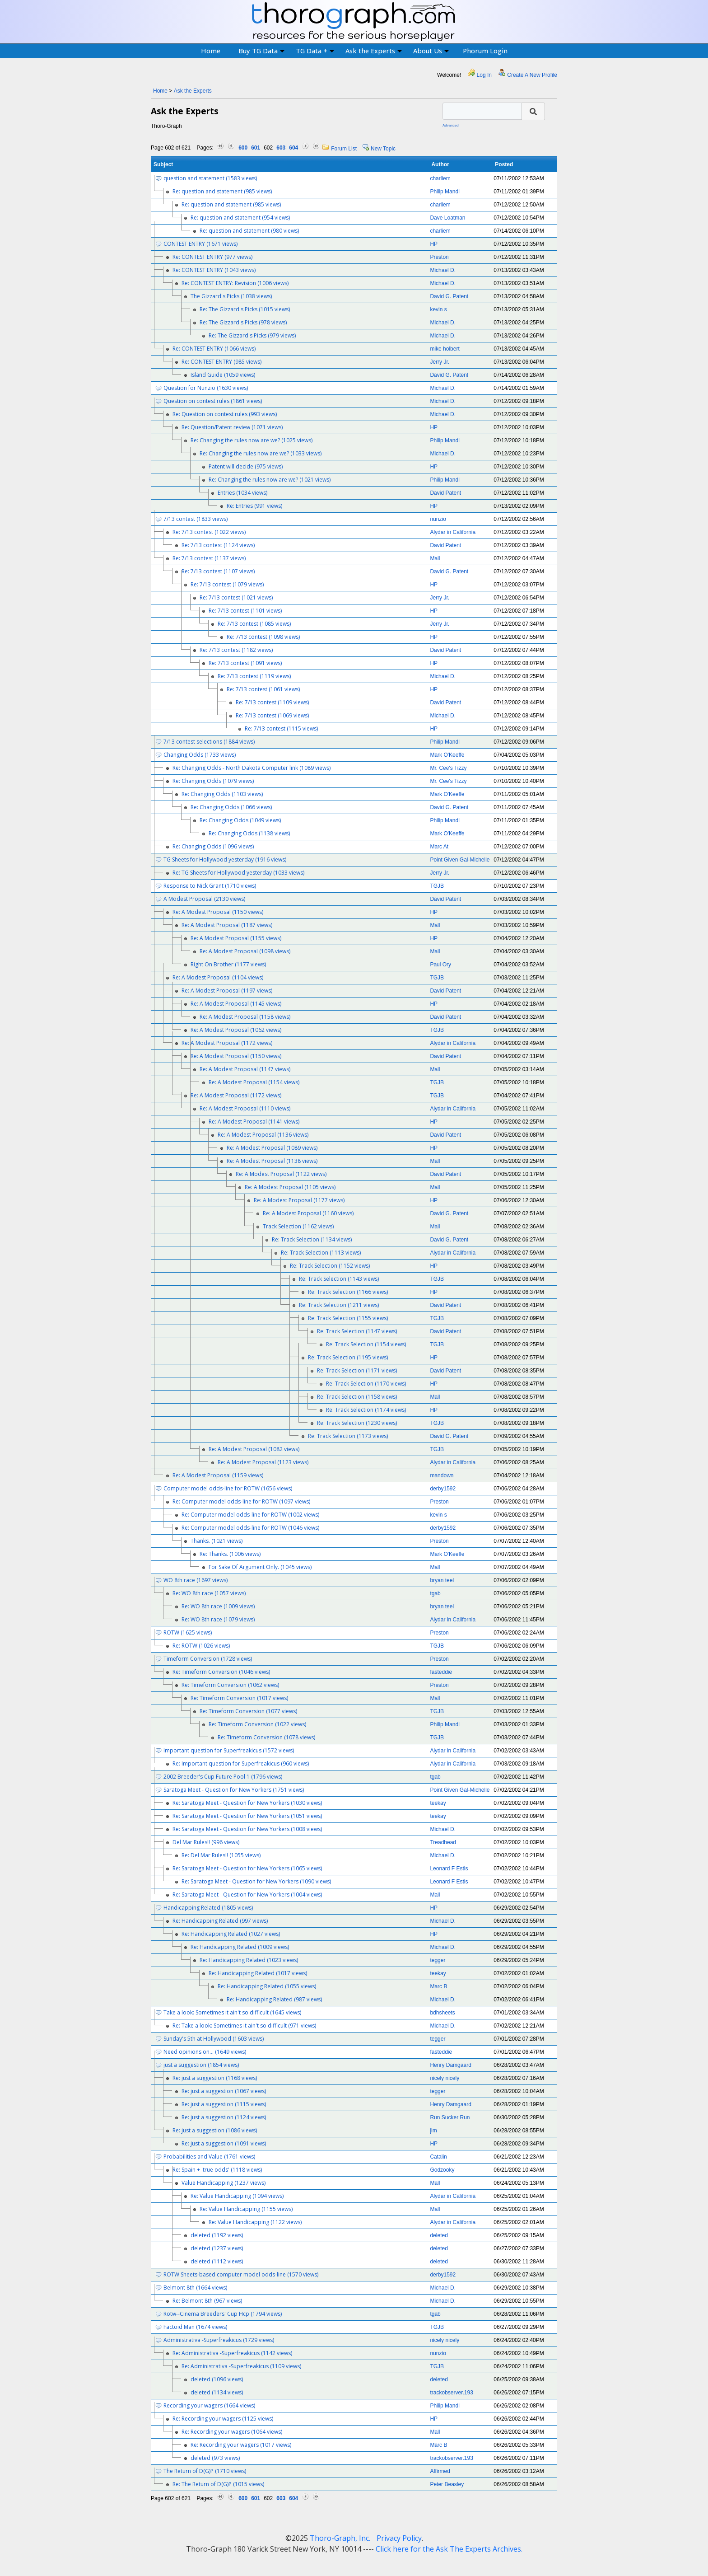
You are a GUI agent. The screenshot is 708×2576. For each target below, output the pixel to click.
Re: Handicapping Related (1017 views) (258, 1973)
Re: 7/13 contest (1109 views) (272, 702)
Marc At (439, 846)
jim (433, 2130)
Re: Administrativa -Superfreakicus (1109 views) (241, 2366)
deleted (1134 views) (217, 2392)
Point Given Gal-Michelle (459, 860)
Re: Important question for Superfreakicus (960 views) (240, 1763)
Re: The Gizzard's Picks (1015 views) (245, 309)
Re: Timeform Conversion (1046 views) (221, 1672)
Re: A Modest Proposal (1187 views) (227, 925)
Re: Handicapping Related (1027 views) (231, 1934)
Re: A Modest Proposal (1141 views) (254, 1121)
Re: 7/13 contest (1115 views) (281, 728)
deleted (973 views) (215, 2458)
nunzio (438, 519)
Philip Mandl (444, 191)
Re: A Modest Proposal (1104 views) (217, 977)
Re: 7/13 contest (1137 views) (209, 558)
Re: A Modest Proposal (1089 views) (272, 1148)
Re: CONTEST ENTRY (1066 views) (214, 348)
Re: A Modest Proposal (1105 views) (290, 1187)
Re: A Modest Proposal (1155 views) (236, 938)
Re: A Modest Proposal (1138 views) (272, 1161)
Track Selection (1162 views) (298, 1226)
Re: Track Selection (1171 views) (357, 1370)
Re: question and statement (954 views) (240, 217)
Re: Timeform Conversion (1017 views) (239, 1698)
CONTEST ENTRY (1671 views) (200, 244)
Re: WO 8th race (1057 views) (209, 1593)
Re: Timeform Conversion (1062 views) (230, 1685)
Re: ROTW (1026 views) (201, 1645)
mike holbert (444, 349)
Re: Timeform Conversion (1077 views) (248, 1711)
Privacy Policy (399, 2538)
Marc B (438, 1986)
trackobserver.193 (451, 2392)
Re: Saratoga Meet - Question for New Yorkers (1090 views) (256, 1881)
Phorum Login (485, 50)
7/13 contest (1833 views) (195, 519)
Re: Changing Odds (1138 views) (249, 833)
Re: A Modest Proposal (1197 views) (227, 990)
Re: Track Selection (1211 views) (339, 1305)
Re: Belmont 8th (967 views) (207, 2300)
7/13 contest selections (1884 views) (209, 741)
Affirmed (440, 2471)
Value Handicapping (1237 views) (224, 2183)
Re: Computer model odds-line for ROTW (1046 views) (250, 1528)
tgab (435, 1593)
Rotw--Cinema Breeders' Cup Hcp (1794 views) (222, 2314)
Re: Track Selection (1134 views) (312, 1239)
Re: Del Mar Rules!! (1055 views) (221, 1855)
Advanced (450, 125)
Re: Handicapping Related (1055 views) (267, 1986)
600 (242, 148)
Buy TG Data (261, 50)
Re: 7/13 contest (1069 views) (272, 715)
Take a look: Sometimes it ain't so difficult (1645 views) (232, 2012)
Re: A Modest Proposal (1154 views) (254, 1082)
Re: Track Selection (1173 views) (348, 1436)
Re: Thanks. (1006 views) (230, 1554)
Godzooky (442, 2170)
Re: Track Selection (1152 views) (330, 1265)
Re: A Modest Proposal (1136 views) (263, 1134)
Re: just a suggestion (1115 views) (224, 2104)
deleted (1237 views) (217, 2248)
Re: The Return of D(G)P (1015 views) (218, 2484)
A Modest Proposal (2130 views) (204, 899)
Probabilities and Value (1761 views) (209, 2156)
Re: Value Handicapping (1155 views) (246, 2209)
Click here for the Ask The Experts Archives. (449, 2549)
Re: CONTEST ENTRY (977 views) (212, 257)
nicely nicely (444, 2078)
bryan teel (442, 1580)
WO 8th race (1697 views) (195, 1580)
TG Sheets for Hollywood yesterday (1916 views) (224, 859)
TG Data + (315, 50)
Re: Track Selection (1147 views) (357, 1331)
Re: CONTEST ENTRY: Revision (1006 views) (235, 283)
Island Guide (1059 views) (223, 375)
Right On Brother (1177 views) (228, 964)
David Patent (445, 493)
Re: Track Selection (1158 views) (357, 1396)
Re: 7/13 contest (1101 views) (245, 610)
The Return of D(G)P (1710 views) (204, 2471)
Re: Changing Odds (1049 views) (240, 820)
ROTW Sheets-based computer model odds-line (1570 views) (240, 2274)
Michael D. (443, 270)
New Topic (383, 148)
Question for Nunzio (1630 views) (205, 388)
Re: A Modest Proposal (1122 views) (281, 1174)
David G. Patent (449, 296)
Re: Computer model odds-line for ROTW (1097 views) (241, 1501)
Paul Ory (440, 964)
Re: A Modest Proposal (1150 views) (217, 912)
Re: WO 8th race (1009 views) (218, 1606)
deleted (438, 2235)
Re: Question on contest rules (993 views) (224, 414)
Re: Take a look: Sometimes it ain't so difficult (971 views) (244, 2025)
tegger (437, 1960)
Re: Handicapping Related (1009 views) (240, 1947)
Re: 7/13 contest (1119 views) (254, 676)
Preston (439, 257)
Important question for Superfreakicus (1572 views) (228, 1750)
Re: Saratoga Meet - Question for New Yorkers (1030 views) (247, 1803)
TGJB (437, 886)
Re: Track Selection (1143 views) (339, 1279)
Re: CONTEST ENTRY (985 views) (221, 361)
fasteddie (441, 1672)
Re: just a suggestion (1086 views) (214, 2130)
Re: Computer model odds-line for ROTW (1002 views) (250, 1514)
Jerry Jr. (439, 362)
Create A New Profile (532, 75)
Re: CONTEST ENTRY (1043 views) (214, 270)
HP (434, 244)
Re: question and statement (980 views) (249, 230)
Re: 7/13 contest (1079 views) (227, 584)
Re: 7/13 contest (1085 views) (254, 624)
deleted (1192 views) (217, 2235)
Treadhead (443, 1842)
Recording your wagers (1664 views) (209, 2405)
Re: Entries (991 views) (254, 506)
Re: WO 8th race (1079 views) (218, 1619)
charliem (440, 178)
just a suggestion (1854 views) (201, 2065)
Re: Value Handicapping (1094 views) (237, 2196)
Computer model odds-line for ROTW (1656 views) (227, 1488)
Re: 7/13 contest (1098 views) (263, 637)
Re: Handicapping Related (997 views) (220, 1921)
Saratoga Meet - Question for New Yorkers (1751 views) (233, 1790)
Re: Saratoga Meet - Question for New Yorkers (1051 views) (247, 1816)
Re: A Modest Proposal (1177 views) (299, 1200)
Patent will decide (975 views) (246, 466)
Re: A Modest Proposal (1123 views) (263, 1462)
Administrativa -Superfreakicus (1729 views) (218, 2340)
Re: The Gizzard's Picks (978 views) (243, 322)
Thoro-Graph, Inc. (340, 2538)
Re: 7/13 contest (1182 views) (236, 650)
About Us (431, 50)
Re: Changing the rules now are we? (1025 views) (251, 440)
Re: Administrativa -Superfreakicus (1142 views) (232, 2353)
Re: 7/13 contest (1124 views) (218, 545)
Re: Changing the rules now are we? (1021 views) (270, 479)
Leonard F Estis (449, 1868)
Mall (435, 558)
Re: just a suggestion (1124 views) (224, 2117)
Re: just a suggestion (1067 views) (224, 2091)
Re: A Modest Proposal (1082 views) (254, 1449)
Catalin (438, 2157)
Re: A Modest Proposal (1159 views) (217, 1475)
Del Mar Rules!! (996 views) (205, 1842)
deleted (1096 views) (217, 2379)
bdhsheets (442, 2012)
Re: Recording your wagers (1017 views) (241, 2445)
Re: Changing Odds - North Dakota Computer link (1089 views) (251, 768)
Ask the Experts (373, 50)
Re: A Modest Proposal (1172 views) (227, 1043)
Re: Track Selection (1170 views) (366, 1383)
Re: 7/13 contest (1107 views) (218, 571)
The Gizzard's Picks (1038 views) (231, 296)
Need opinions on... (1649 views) (204, 2052)
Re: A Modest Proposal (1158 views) (245, 1017)
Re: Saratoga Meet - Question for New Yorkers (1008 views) (247, 1829)
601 (255, 148)
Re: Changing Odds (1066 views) (231, 807)
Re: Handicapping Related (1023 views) (249, 1960)
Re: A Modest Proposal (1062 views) (236, 1030)
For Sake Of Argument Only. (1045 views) (260, 1567)
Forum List (344, 148)
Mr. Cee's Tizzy (448, 768)
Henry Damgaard (450, 2065)
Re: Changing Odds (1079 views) (213, 781)
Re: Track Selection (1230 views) (357, 1423)
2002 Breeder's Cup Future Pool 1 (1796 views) (222, 1776)
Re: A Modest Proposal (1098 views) (245, 951)
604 (293, 148)
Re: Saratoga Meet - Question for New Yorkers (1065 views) (247, 1868)
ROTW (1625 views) (187, 1632)
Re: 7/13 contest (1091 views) (245, 663)
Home (210, 50)
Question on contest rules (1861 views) (212, 401)
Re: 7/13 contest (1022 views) (209, 532)
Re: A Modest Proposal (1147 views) (245, 1069)
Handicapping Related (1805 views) (208, 1907)
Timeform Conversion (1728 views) (207, 1659)
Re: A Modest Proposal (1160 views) (308, 1213)
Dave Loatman (447, 218)
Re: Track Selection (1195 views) (348, 1357)
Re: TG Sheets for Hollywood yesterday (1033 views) (238, 872)
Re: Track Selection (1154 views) (366, 1344)
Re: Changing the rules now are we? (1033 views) (260, 453)
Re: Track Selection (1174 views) (366, 1410)
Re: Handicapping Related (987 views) (274, 1999)
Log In (484, 75)
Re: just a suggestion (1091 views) (224, 2143)
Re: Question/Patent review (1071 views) (232, 427)
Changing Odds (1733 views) (199, 755)
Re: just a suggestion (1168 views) (214, 2078)
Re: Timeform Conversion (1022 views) (257, 1724)
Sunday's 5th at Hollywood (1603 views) (213, 2038)
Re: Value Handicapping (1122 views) (255, 2222)
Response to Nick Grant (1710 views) (209, 886)
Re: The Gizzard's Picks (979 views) (252, 335)
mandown (441, 1475)
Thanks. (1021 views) (216, 1541)
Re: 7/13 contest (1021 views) (236, 597)
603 (280, 148)
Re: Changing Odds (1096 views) (213, 846)
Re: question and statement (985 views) (222, 191)
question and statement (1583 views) (210, 178)
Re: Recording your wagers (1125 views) (222, 2418)
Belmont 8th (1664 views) (195, 2287)
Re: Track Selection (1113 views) (321, 1252)
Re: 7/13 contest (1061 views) (263, 689)
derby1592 (443, 1488)
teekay (438, 1803)
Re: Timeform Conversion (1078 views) (266, 1737)
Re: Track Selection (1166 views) (348, 1292)
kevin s (438, 309)
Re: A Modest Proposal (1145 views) (236, 1003)
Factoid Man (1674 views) (195, 2327)
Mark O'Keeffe (447, 755)
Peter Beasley (447, 2484)
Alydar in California (452, 532)
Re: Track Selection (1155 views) (348, 1318)
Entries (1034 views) (242, 492)
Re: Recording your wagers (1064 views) (232, 2431)
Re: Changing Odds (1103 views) (222, 794)
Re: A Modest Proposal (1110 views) (245, 1108)
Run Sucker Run (450, 2117)
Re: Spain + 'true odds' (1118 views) (217, 2169)
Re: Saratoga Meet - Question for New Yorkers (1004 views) (247, 1894)
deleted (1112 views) (217, 2261)
